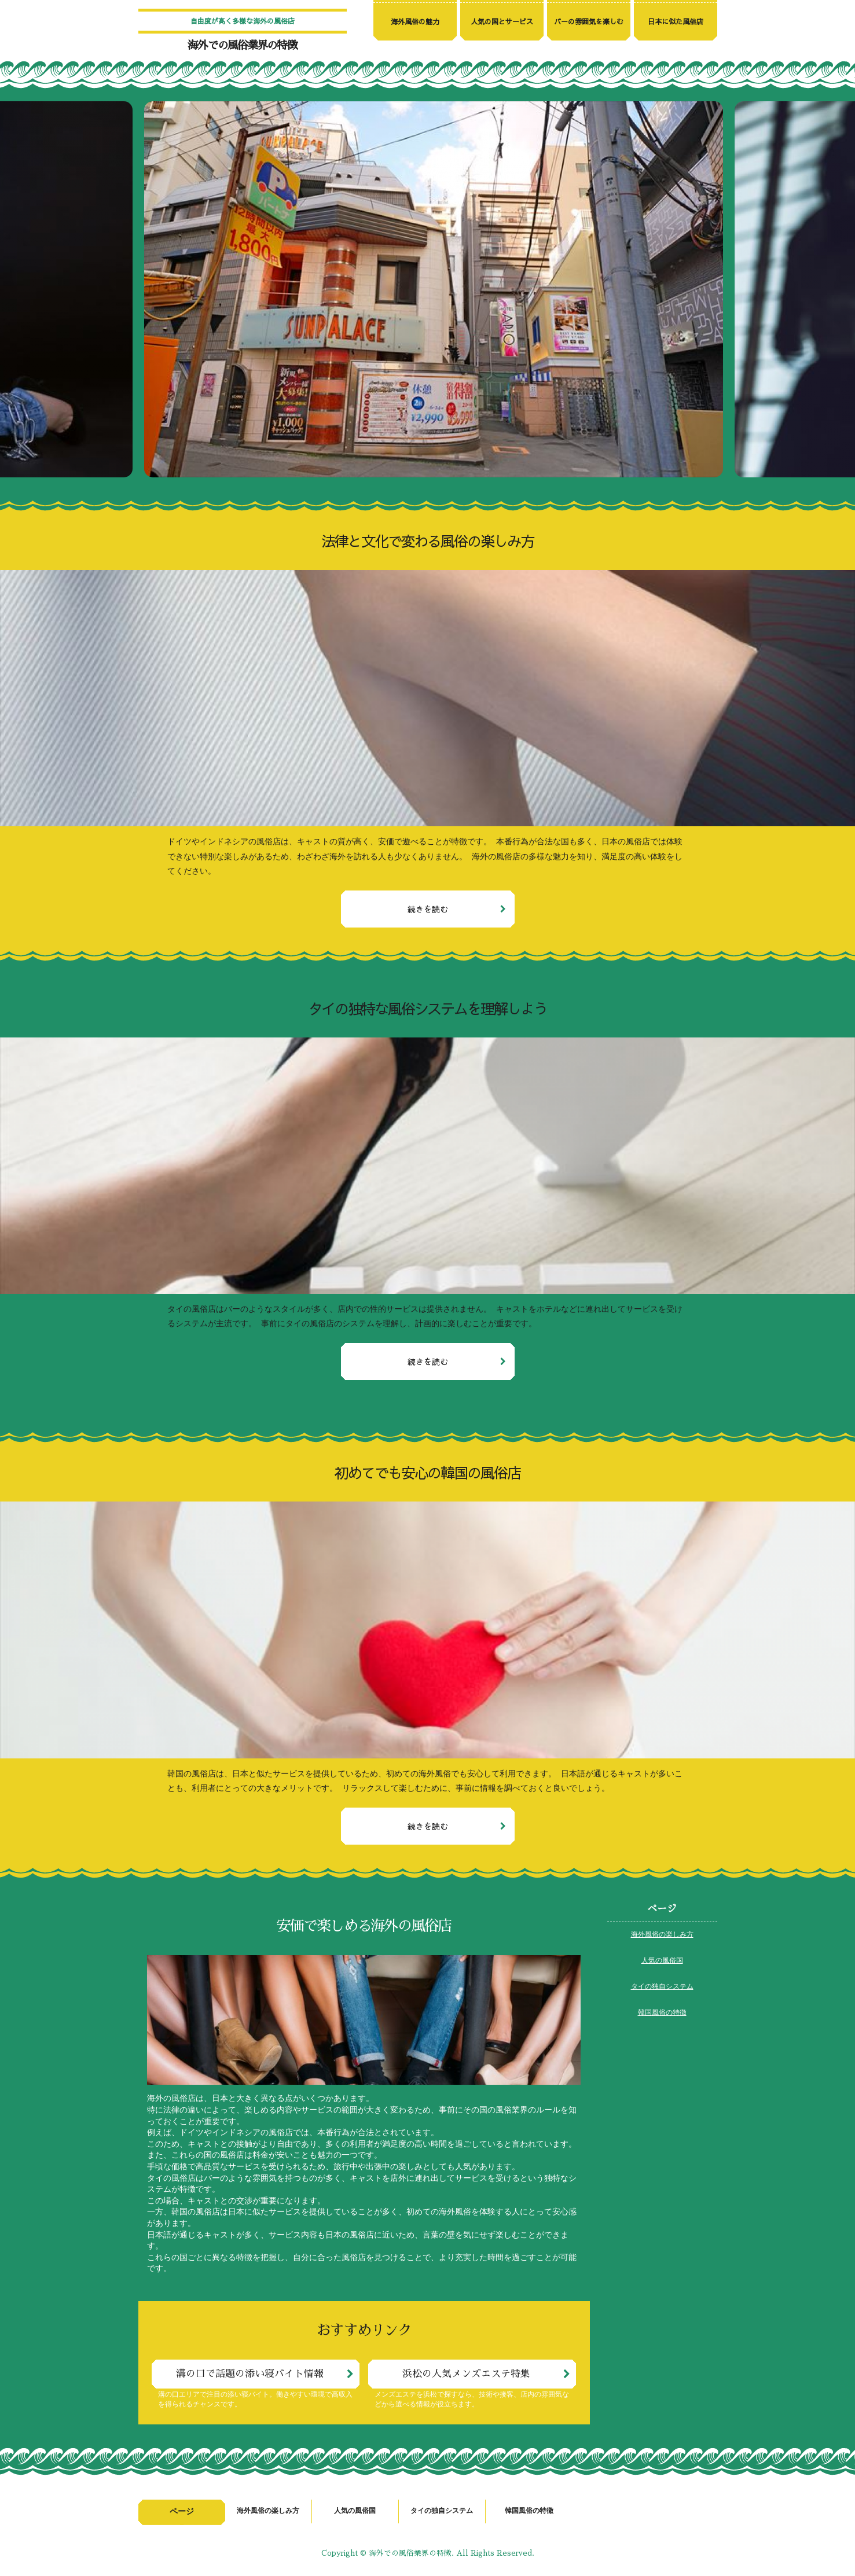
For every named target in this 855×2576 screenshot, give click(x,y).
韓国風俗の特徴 (662, 2013)
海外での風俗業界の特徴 (242, 45)
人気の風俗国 (662, 1961)
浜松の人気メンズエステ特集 (466, 2374)
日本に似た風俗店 (675, 21)
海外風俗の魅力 (415, 21)
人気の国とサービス (502, 21)
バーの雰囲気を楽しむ (588, 21)
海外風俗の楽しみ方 (662, 1935)
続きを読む (428, 909)
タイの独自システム (662, 1987)
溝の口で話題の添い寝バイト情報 (250, 2374)
